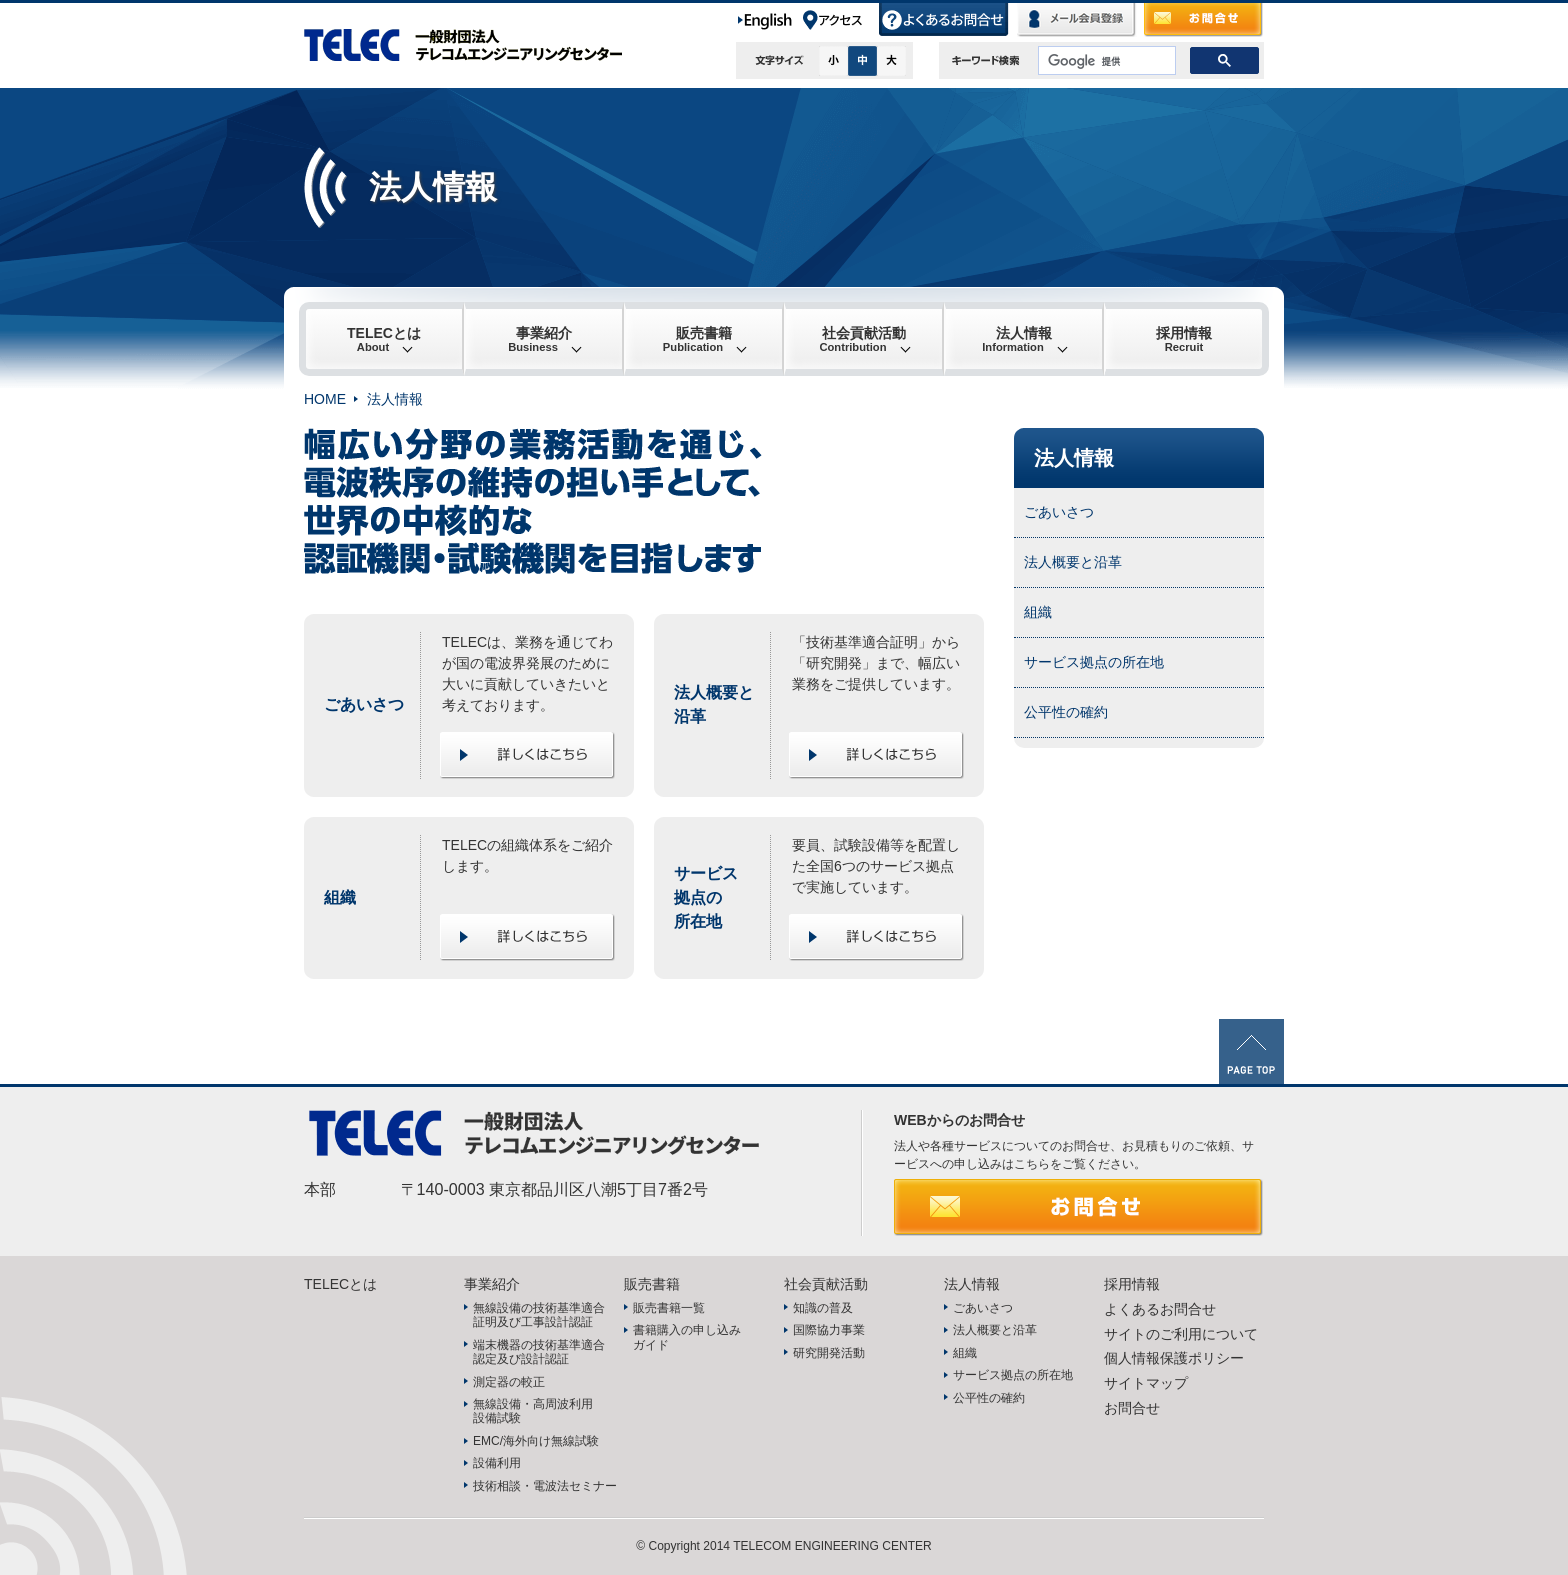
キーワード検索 (986, 59)
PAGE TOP (1251, 1051)
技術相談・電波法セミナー (545, 1486)
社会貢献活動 (862, 339)
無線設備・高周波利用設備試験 (533, 1411)
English (768, 20)
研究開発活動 (829, 1353)
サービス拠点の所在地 (1094, 662)
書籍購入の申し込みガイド (687, 1337)
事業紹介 (540, 339)
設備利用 (497, 1463)
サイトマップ (1146, 1383)
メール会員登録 (1077, 20)
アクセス (840, 20)
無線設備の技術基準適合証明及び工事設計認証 (539, 1315)
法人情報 (1017, 339)
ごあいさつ (1059, 512)
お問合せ (1204, 20)
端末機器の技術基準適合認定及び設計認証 (539, 1352)
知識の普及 (823, 1308)
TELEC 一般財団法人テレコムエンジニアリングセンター (474, 45)
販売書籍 (697, 339)
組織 (1038, 612)
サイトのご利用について (1181, 1334)
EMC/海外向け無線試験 (536, 1441)
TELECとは (384, 339)
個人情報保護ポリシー (1174, 1358)
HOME (325, 399)
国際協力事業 (829, 1330)
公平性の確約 (1066, 712)
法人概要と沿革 (1073, 562)
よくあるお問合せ (944, 20)
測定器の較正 (509, 1382)
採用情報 (1184, 339)
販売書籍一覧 (669, 1308)
